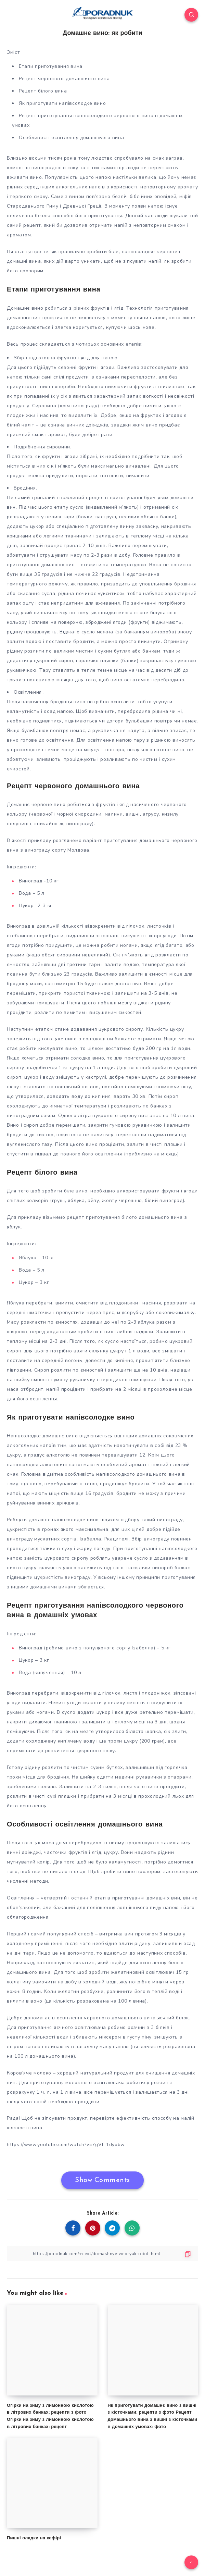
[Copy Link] (102, 2253)
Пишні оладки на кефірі (34, 2538)
